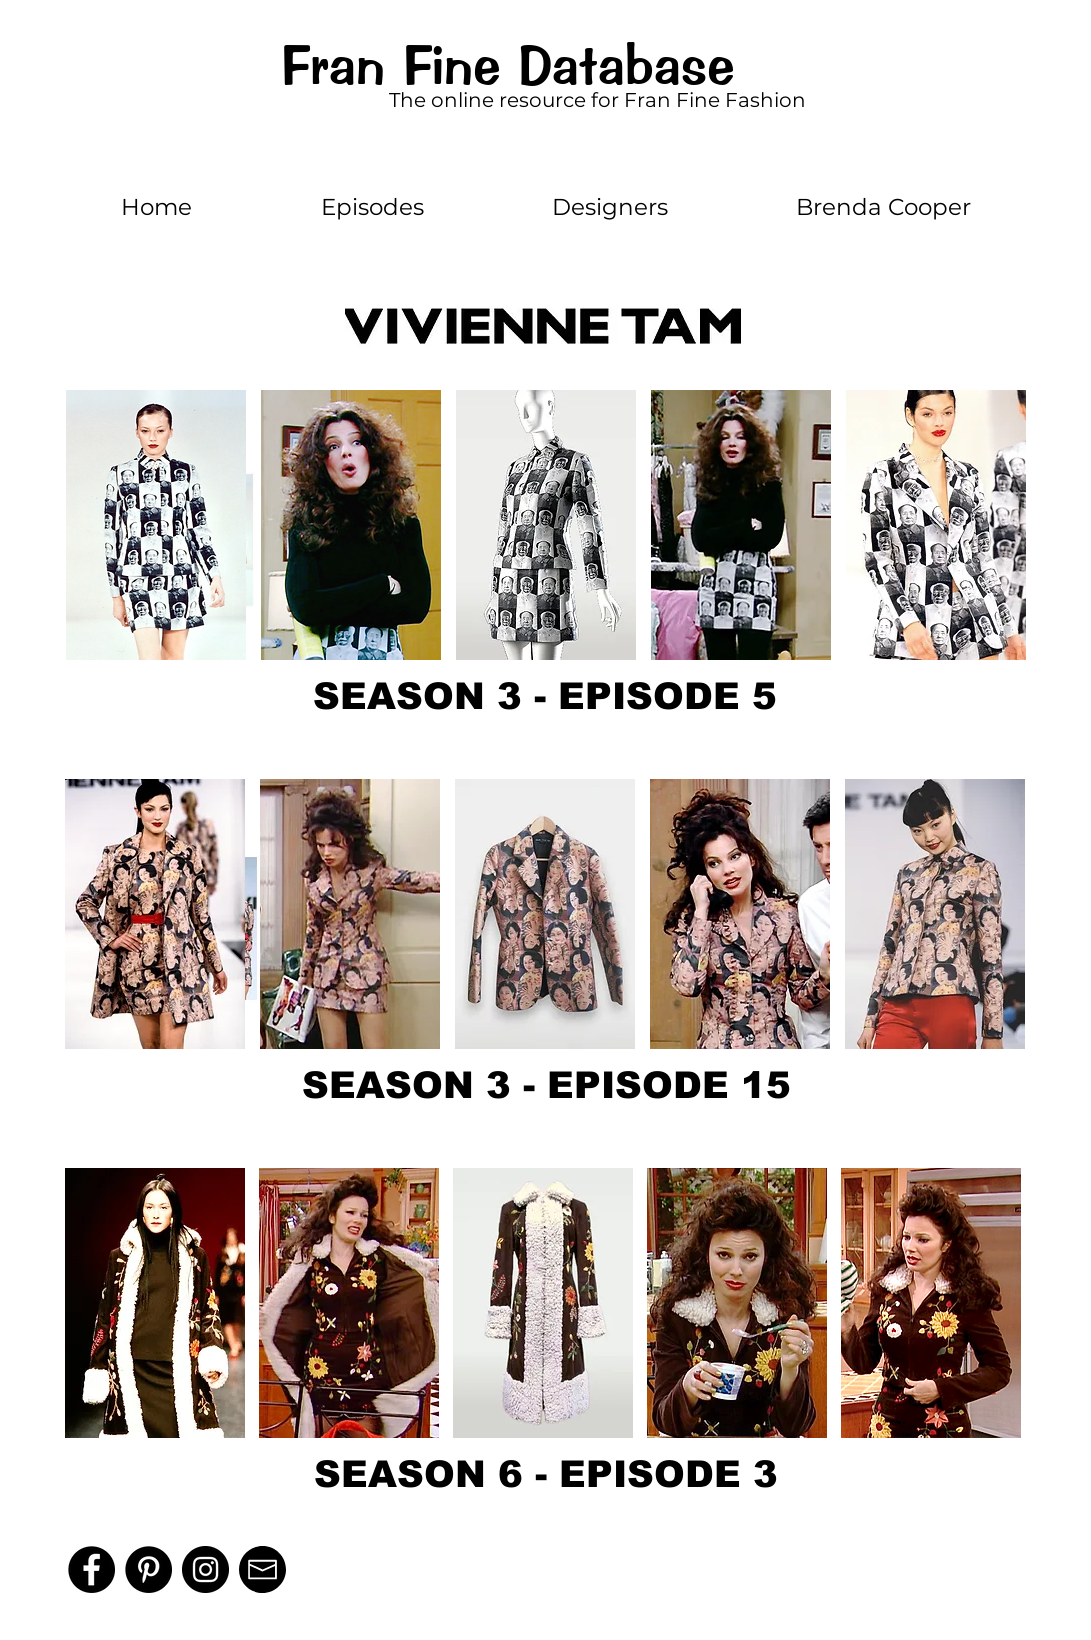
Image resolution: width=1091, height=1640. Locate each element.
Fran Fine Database (507, 65)
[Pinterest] (148, 1569)
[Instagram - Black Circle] (205, 1569)
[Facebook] (91, 1569)
